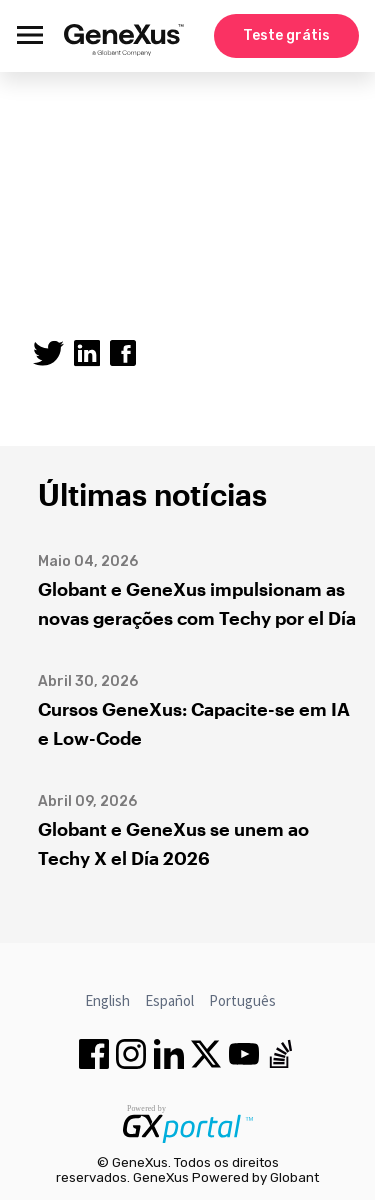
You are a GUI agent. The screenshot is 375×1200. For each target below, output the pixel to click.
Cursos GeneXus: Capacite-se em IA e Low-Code (194, 723)
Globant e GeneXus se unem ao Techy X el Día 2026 (173, 843)
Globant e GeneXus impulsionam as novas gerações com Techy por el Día (197, 603)
